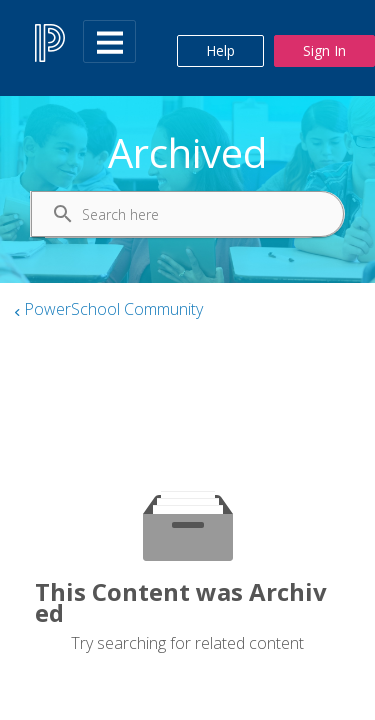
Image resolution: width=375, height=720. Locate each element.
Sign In (324, 50)
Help (220, 50)
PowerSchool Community (113, 309)
